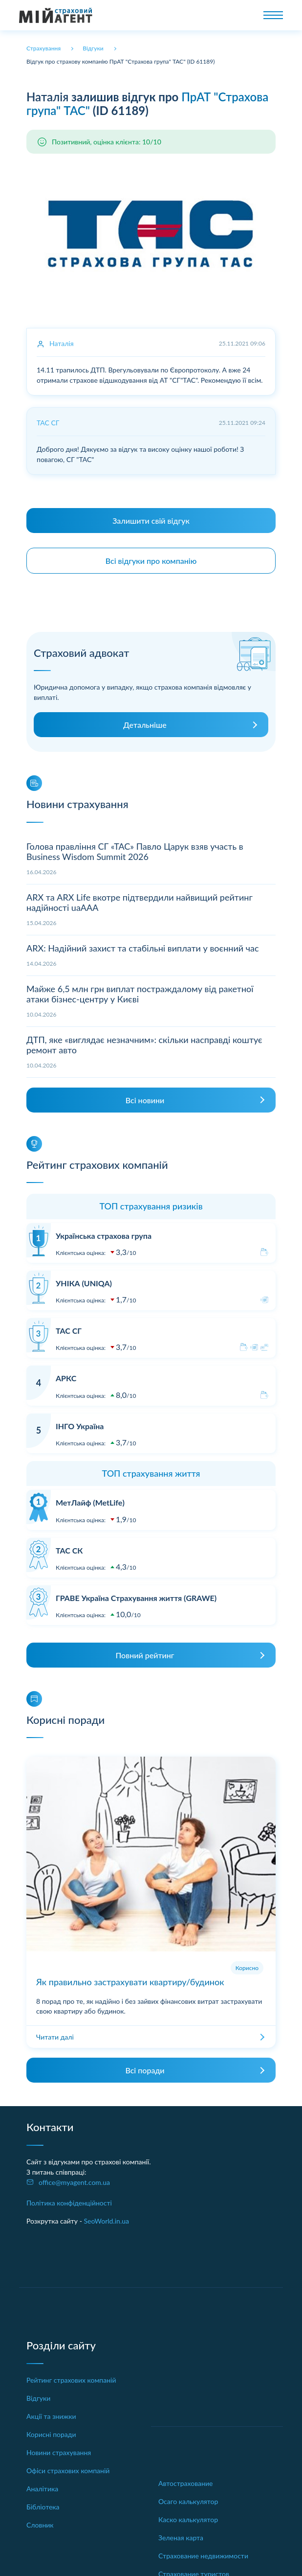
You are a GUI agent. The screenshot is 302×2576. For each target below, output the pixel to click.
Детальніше (144, 724)
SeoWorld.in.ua (106, 2221)
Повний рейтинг (145, 1655)
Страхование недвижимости (203, 2556)
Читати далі (55, 2037)
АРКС (66, 1378)
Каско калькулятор (188, 2519)
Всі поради (144, 2070)
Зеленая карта (180, 2537)
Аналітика (42, 2488)
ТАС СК (69, 1550)
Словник (40, 2525)
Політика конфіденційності (69, 2203)
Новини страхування (58, 2452)
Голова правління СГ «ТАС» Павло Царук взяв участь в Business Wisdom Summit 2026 (134, 851)
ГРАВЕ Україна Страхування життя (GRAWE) (136, 1597)
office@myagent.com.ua (74, 2182)
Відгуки (38, 2398)
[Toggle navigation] (273, 15)
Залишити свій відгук (151, 520)
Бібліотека (43, 2507)
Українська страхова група (103, 1235)
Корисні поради (51, 2434)
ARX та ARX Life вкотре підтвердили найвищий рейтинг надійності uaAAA (139, 902)
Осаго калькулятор (188, 2501)
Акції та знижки (51, 2416)
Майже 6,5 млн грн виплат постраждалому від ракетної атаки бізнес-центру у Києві (140, 994)
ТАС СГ (69, 1330)
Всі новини (145, 1100)
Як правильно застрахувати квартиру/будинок (130, 1981)
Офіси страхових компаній (67, 2470)
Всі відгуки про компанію (151, 560)
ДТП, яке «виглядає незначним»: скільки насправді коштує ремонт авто (144, 1045)
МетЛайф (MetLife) (90, 1502)
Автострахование (185, 2483)
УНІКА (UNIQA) (84, 1283)
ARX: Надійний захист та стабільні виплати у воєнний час (142, 948)
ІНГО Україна (80, 1426)
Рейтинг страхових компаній (71, 2380)
